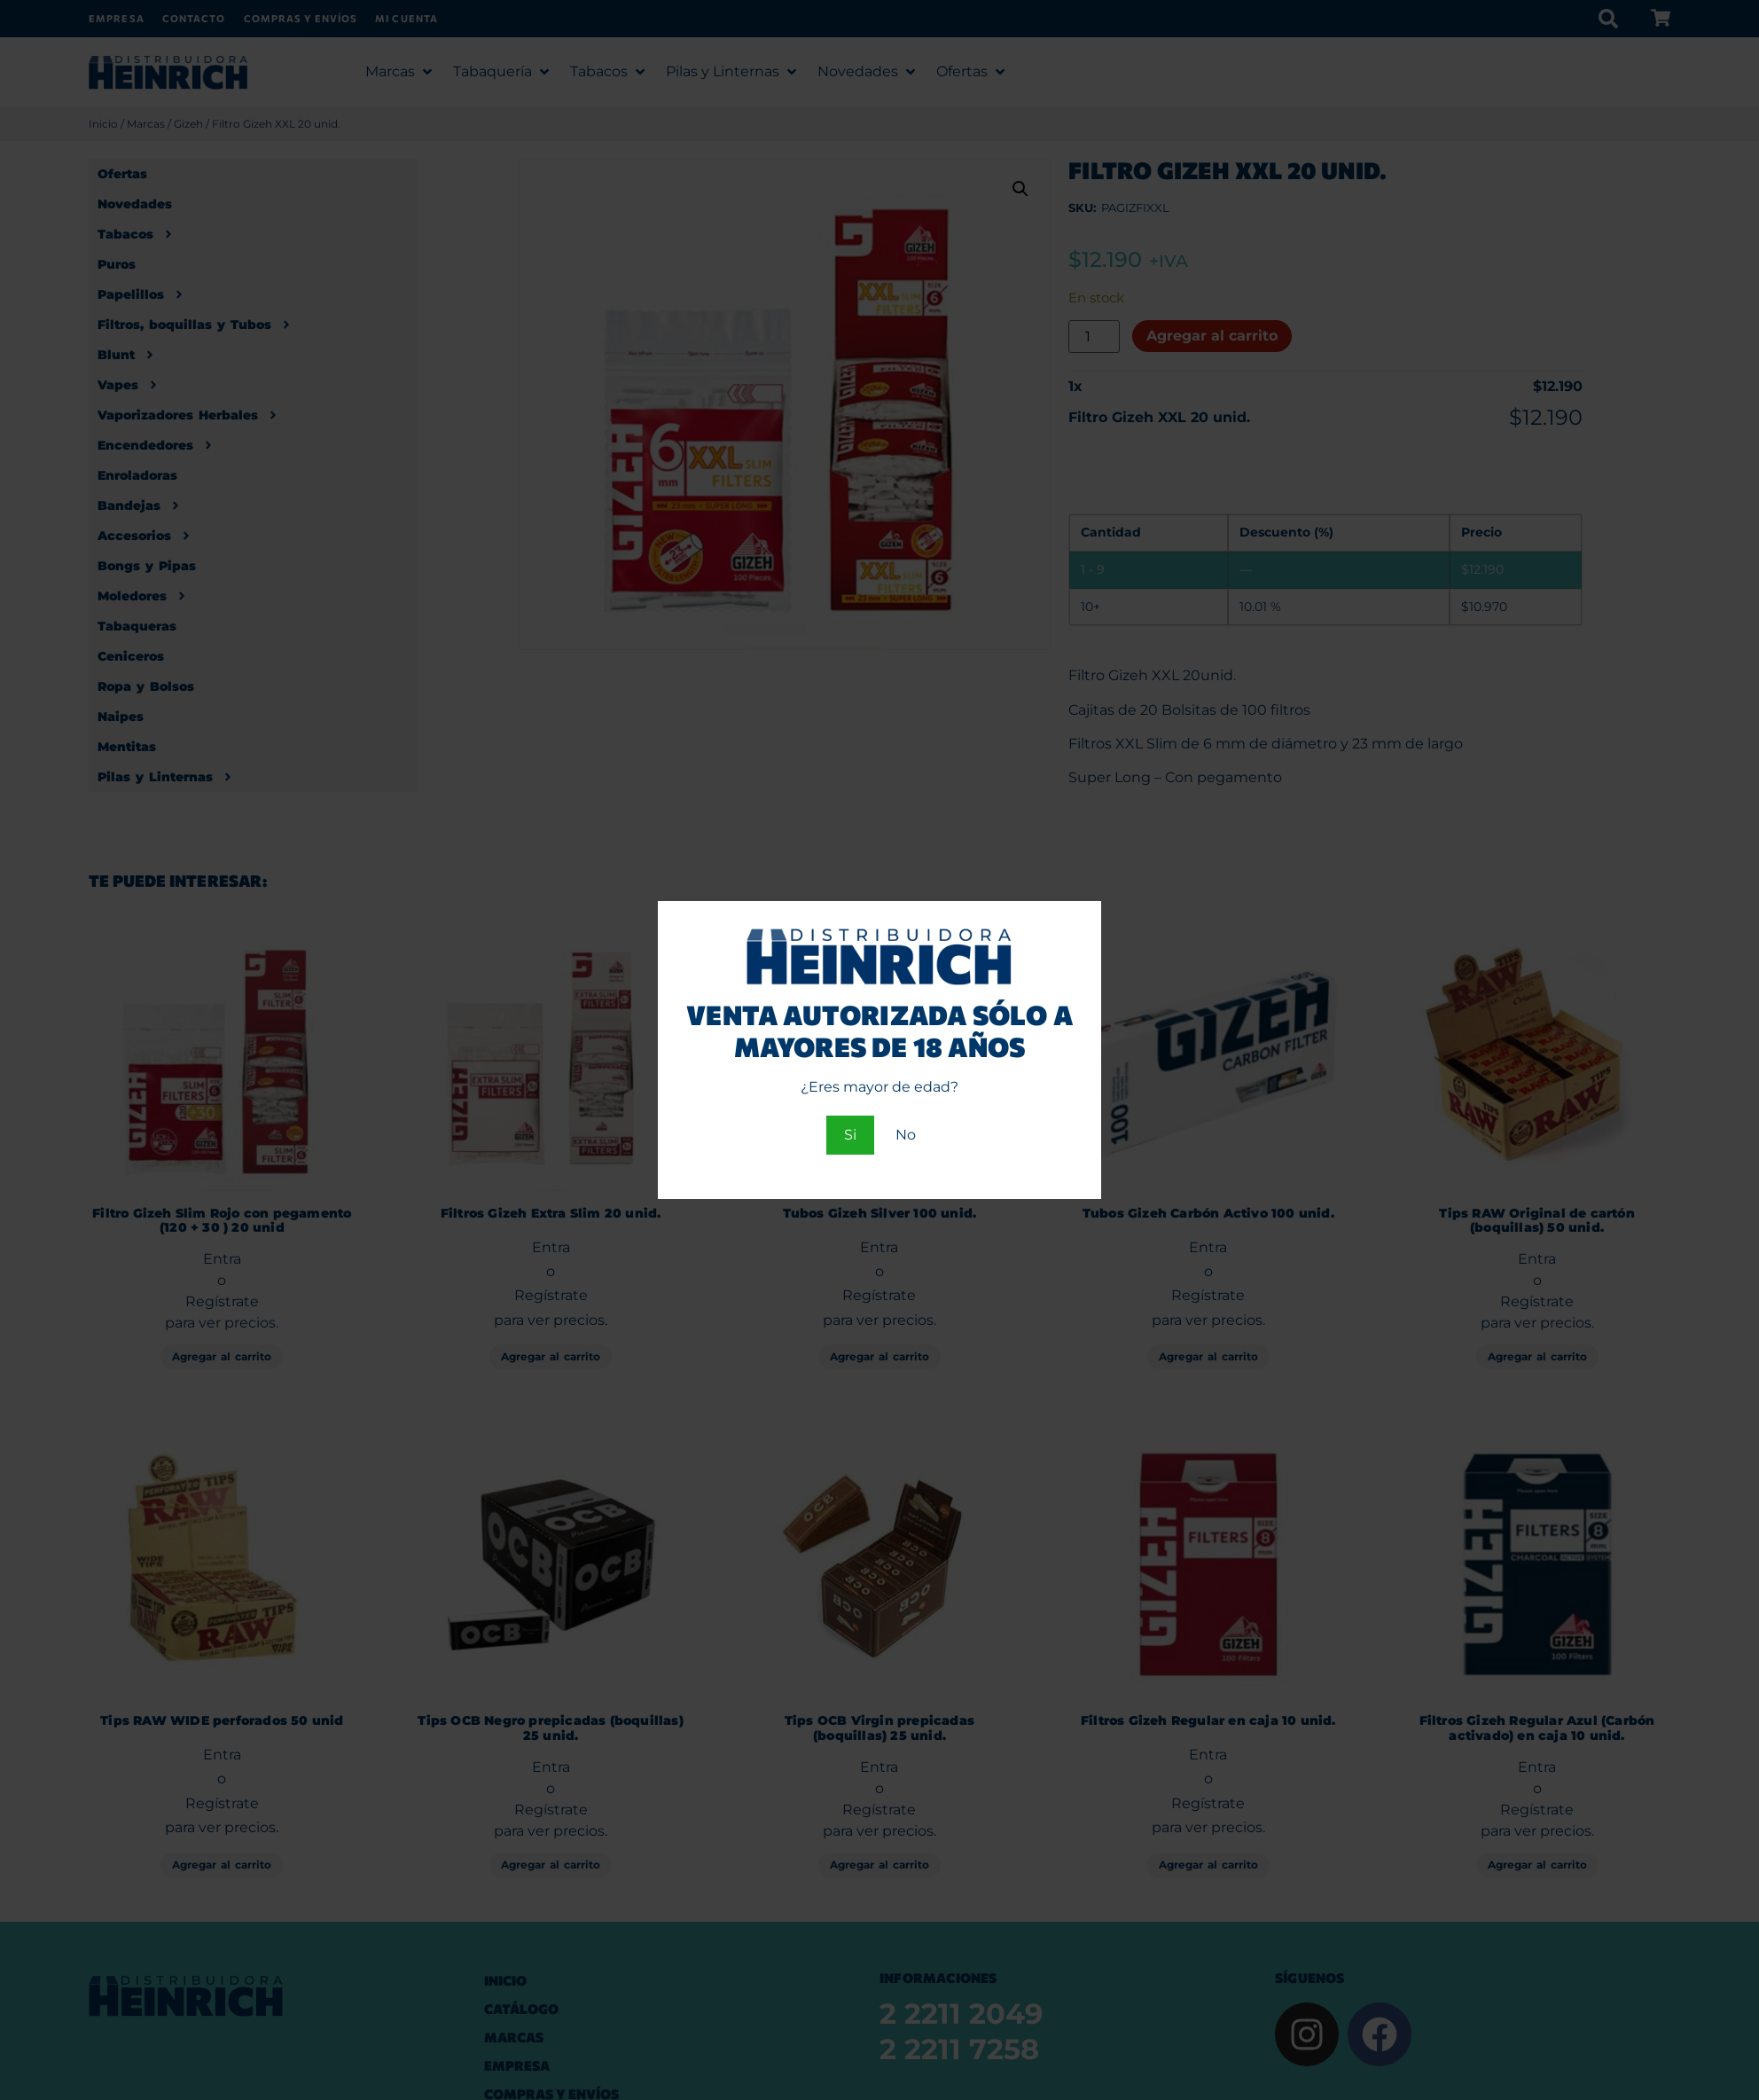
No (905, 1134)
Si (850, 1134)
